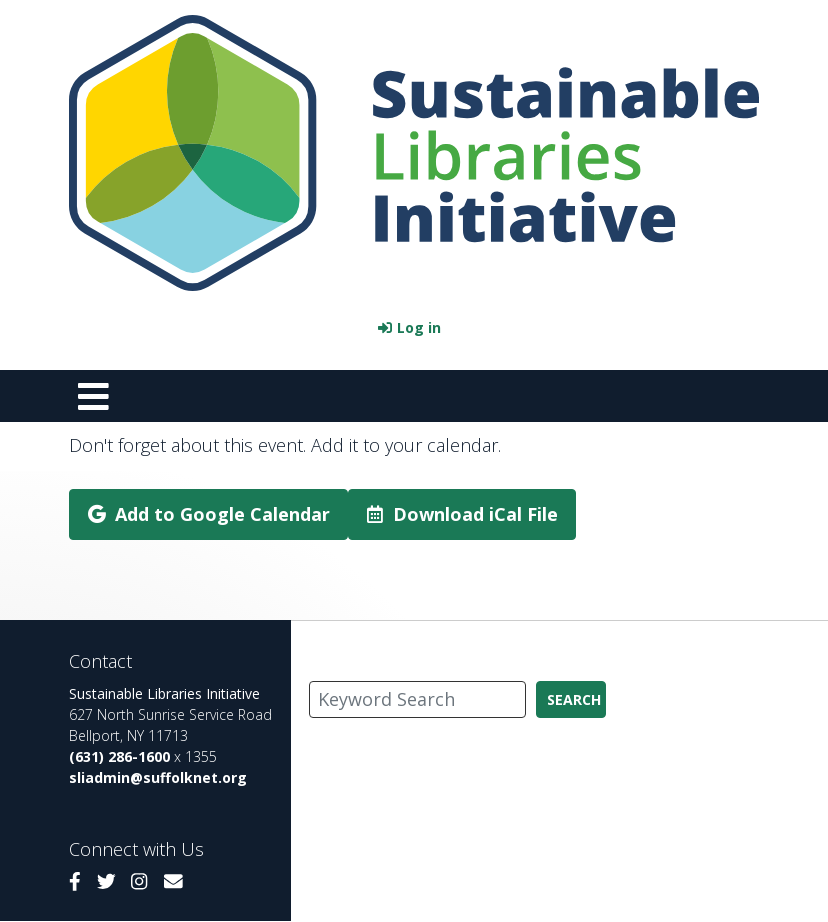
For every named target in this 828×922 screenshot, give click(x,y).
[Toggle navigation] (93, 396)
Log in (419, 327)
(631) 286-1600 (119, 756)
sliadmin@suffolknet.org (158, 777)
